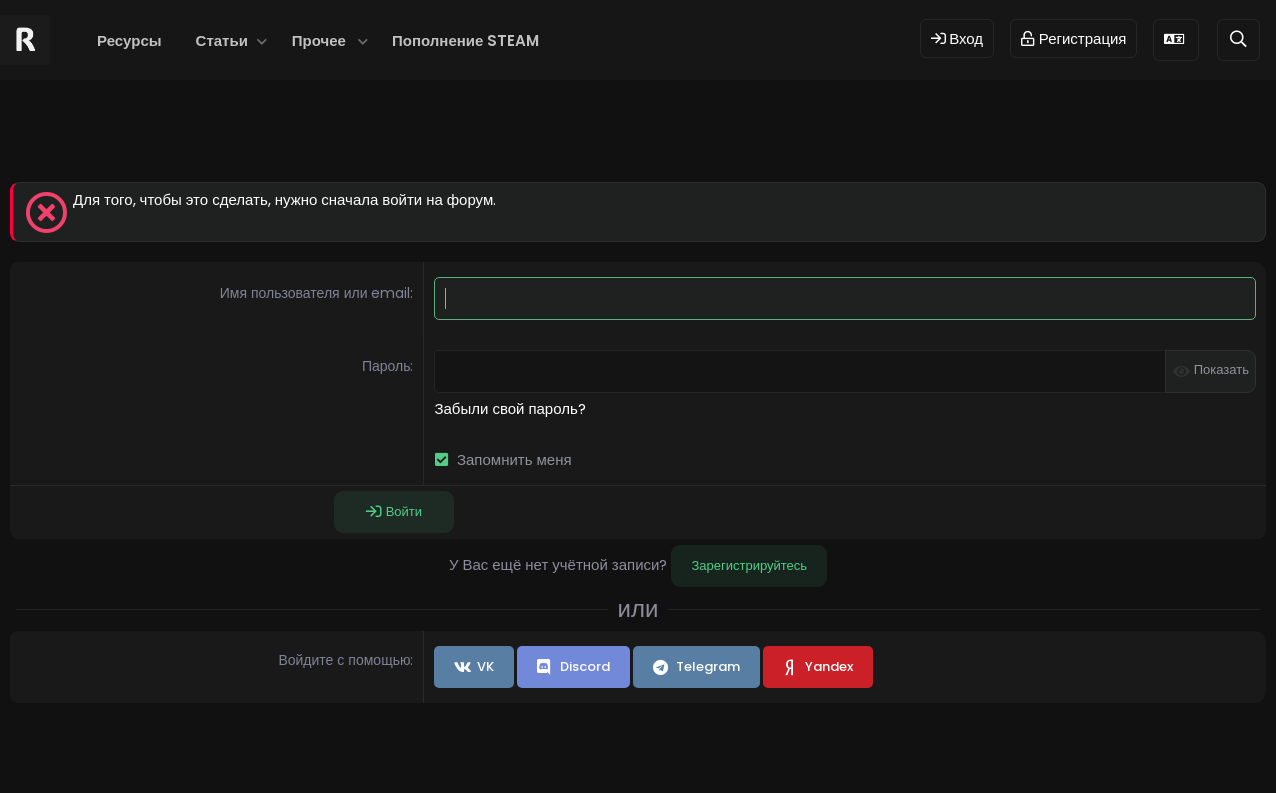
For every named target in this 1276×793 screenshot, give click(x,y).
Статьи (222, 40)
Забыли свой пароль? (509, 408)
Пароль (386, 366)
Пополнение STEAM (465, 40)
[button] (262, 40)
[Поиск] (1238, 39)
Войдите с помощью (344, 660)
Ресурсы (129, 40)
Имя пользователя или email (315, 293)
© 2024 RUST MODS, (626, 745)
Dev (705, 745)
